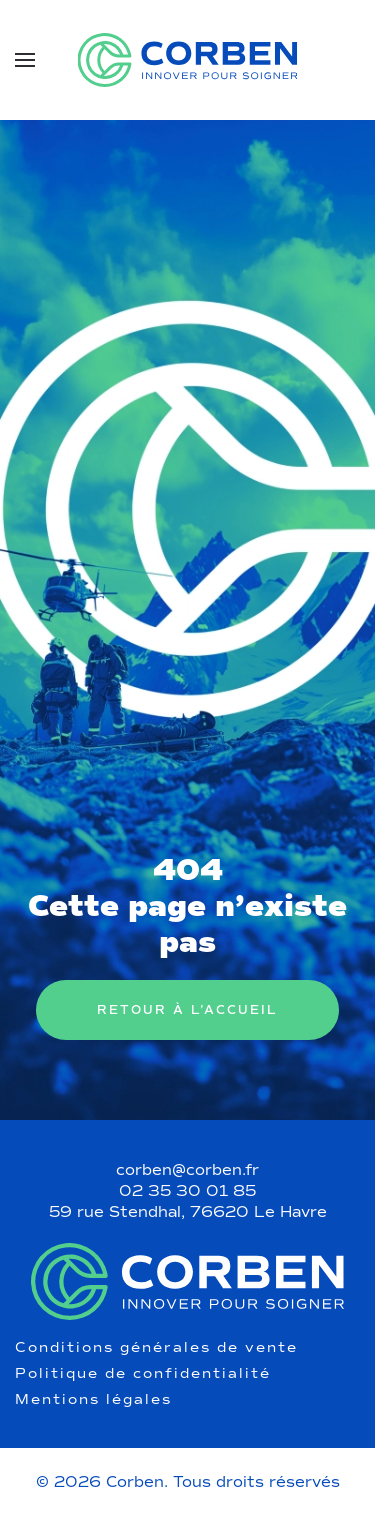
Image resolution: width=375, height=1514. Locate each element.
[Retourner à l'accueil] (187, 60)
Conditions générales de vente (156, 1348)
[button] (25, 60)
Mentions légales (93, 1400)
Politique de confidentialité (143, 1374)
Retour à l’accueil (187, 1010)
